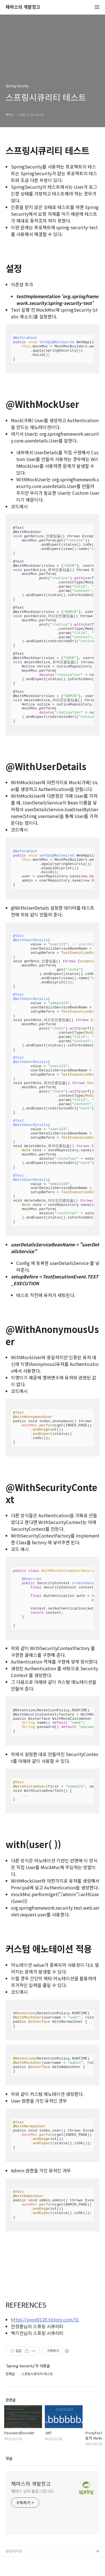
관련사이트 (14, 2551)
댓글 (9, 2458)
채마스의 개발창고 (23, 7)
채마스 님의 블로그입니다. (32, 2491)
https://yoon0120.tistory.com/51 (45, 2319)
